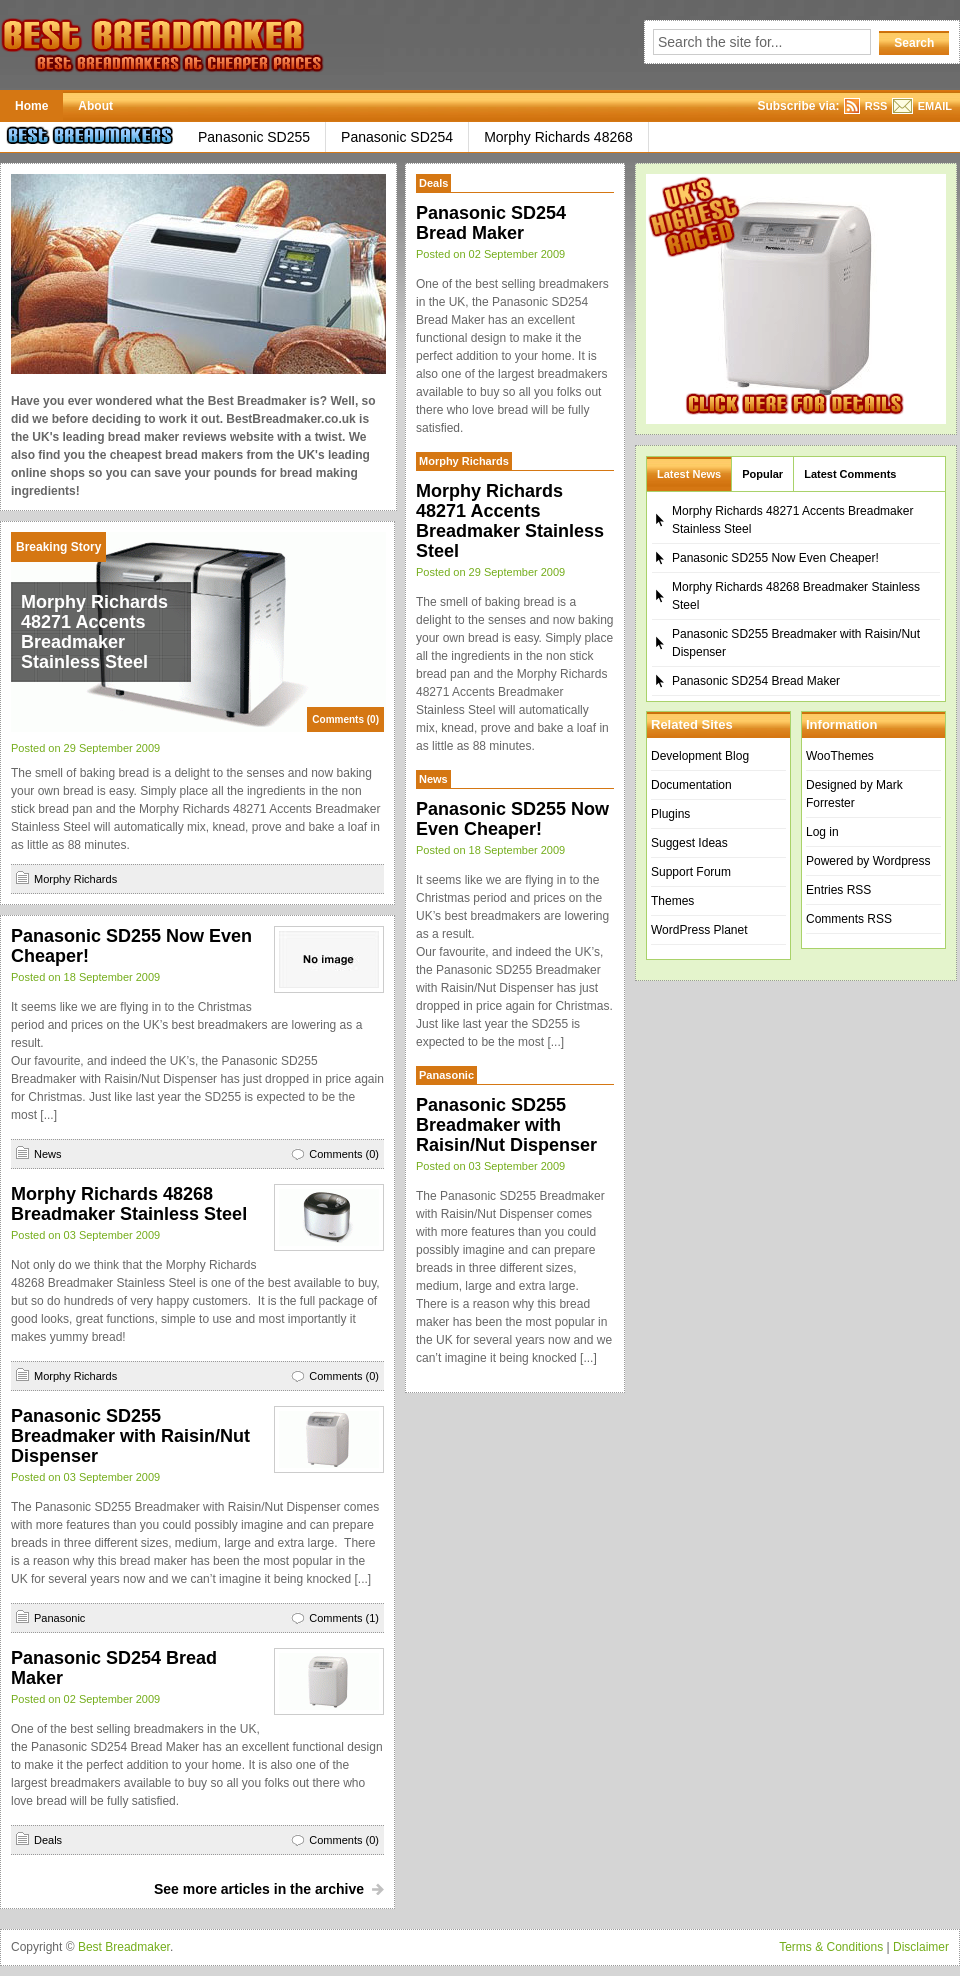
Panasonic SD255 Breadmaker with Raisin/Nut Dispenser (130, 1436)
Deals (48, 1840)
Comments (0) (345, 719)
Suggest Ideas (689, 843)
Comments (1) (344, 1618)
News (48, 1154)
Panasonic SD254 (397, 137)
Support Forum (691, 872)
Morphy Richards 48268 (558, 137)
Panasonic (59, 1618)
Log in (822, 832)
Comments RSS (849, 919)
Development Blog (700, 756)
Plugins (670, 814)
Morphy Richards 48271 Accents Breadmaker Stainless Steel (94, 632)
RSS (876, 106)
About (95, 106)
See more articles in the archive (259, 1889)
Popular (762, 474)
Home (31, 106)
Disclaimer (921, 1947)
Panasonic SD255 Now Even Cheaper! (512, 819)
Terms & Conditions (831, 1947)
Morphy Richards (75, 879)
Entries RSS (838, 890)
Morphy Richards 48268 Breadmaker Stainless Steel (129, 1204)
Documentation (691, 785)
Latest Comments (850, 474)
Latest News (689, 474)
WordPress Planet (699, 930)
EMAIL (935, 106)
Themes (672, 901)
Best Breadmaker (124, 1947)
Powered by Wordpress (868, 861)
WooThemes (840, 756)
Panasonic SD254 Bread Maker (491, 223)
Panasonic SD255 (254, 137)
